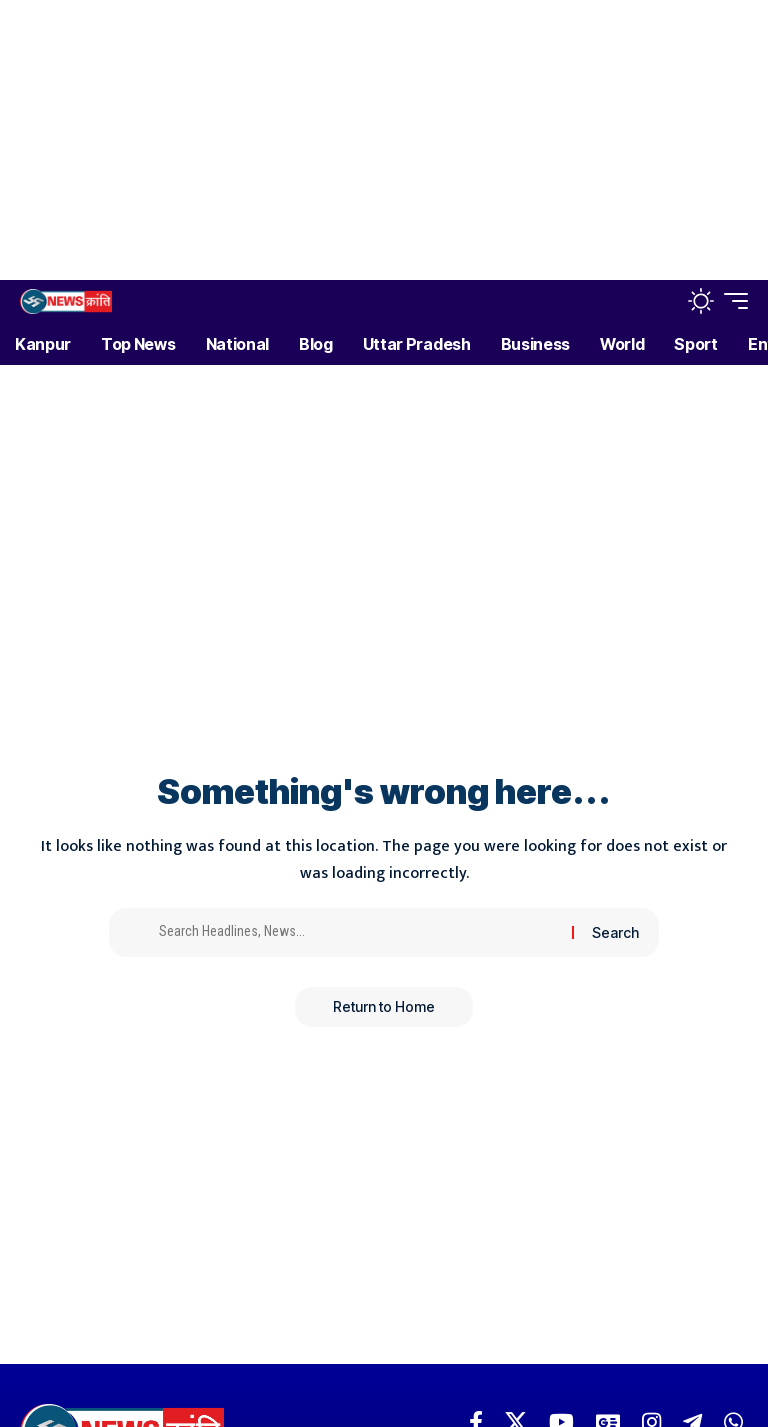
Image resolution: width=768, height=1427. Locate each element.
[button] (657, 301)
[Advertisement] (376, 140)
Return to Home (384, 1006)
